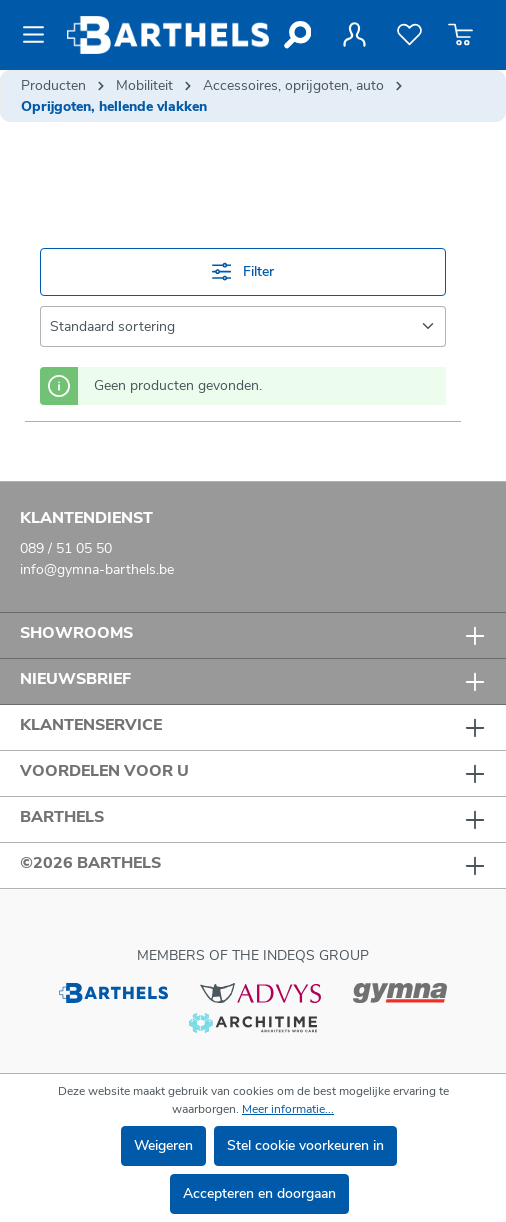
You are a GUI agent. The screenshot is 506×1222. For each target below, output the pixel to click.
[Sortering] (243, 326)
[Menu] (39, 35)
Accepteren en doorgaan (259, 1193)
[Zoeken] (296, 35)
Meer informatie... (288, 1109)
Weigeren (163, 1145)
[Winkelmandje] (460, 35)
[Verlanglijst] (409, 35)
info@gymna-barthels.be (97, 569)
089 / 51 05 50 (66, 548)
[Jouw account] (354, 35)
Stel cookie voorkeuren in (305, 1145)
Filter (243, 271)
